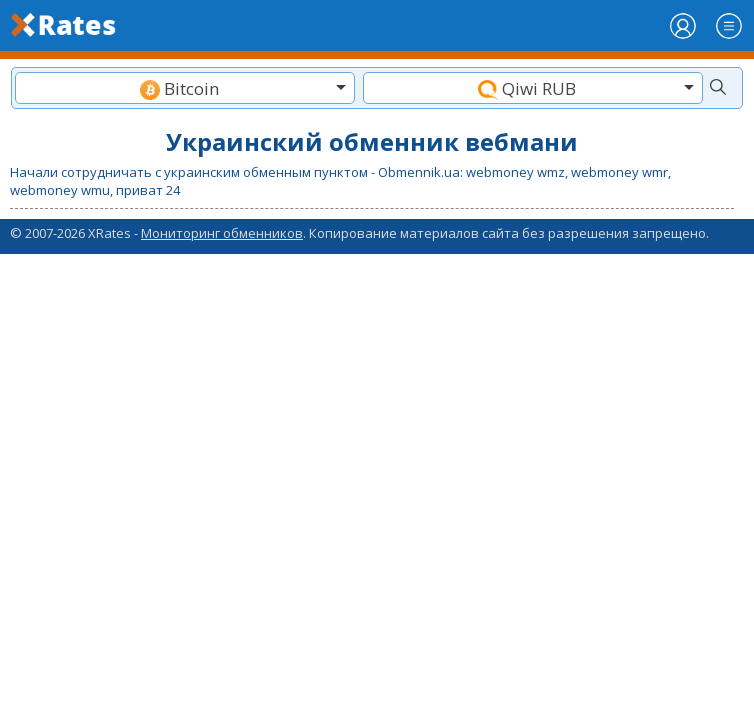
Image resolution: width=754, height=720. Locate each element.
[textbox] (185, 88)
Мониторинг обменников (222, 233)
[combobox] (185, 88)
